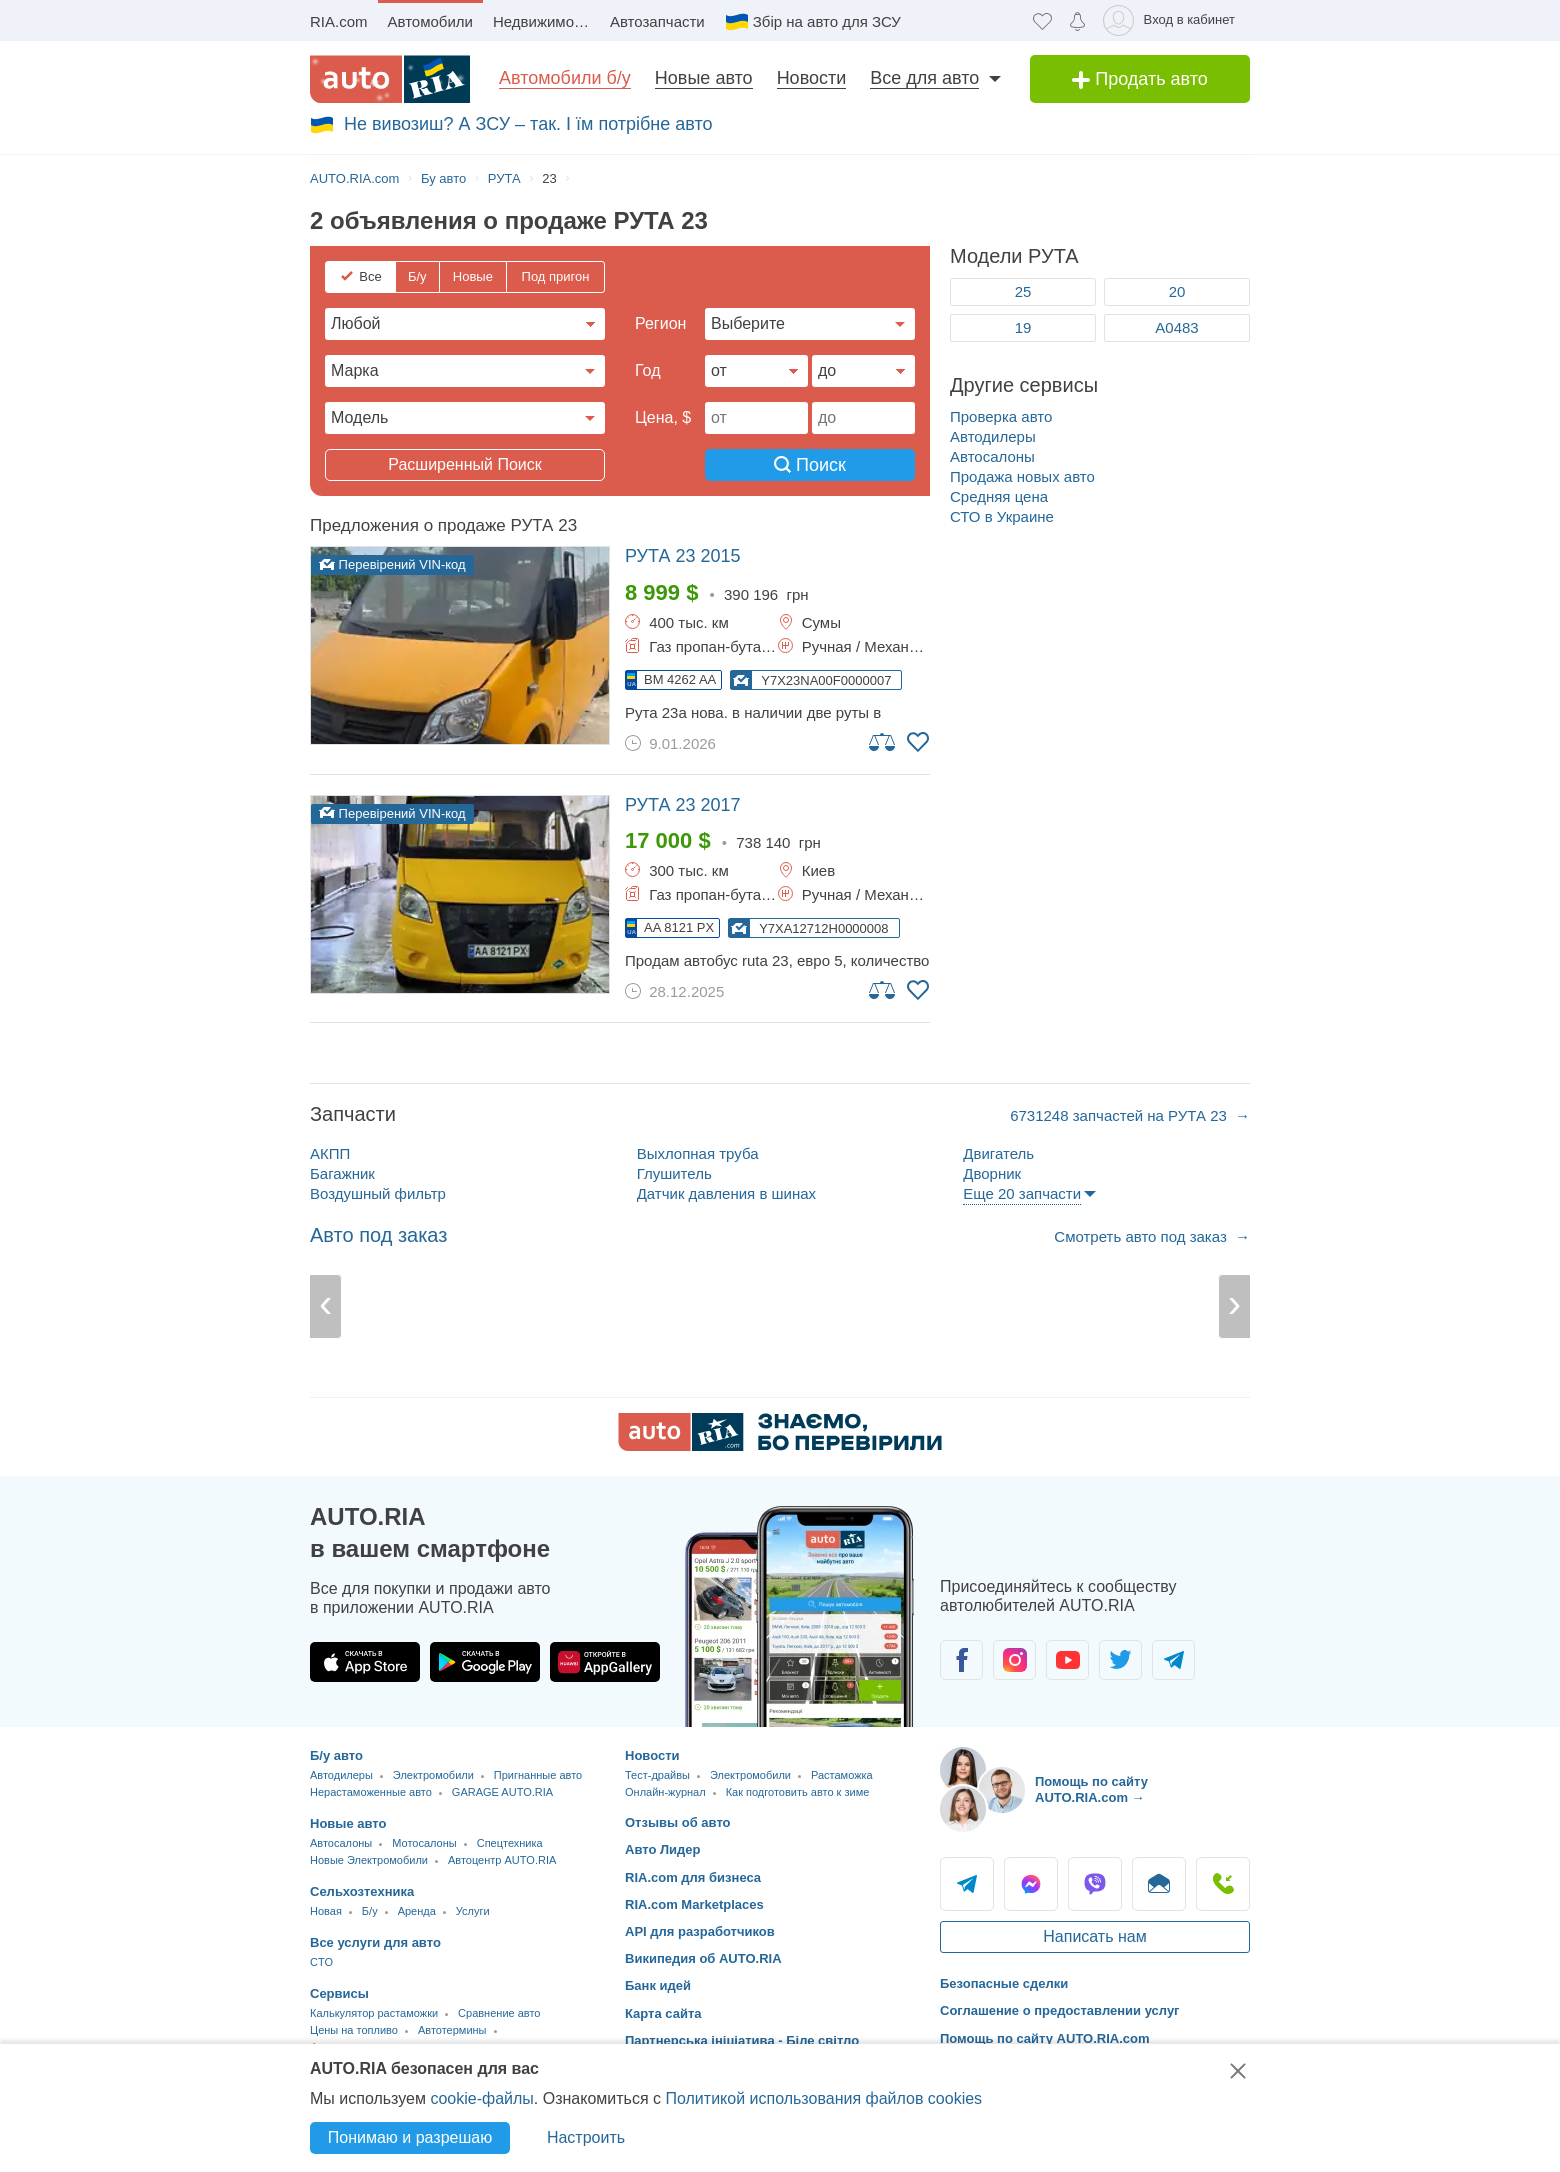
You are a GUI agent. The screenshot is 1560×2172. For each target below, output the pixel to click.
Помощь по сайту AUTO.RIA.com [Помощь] (1045, 2038)
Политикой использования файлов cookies (823, 2098)
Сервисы (339, 1993)
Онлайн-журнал (665, 1792)
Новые (473, 276)
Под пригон (556, 276)
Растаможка (842, 1775)
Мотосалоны (424, 1843)
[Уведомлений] (1077, 20)
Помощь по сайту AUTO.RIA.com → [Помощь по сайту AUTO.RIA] (1091, 1789)
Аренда (417, 1911)
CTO (321, 1962)
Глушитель (674, 1173)
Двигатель (998, 1153)
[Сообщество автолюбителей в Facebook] (961, 1660)
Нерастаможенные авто (371, 1792)
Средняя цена (999, 496)
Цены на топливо (354, 2030)
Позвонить (1223, 1884)
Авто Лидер (663, 1849)
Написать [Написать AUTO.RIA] (1159, 1884)
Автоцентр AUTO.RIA (502, 1860)
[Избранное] (1042, 20)
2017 (683, 805)
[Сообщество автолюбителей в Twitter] (1120, 1660)
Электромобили (433, 1775)
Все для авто (924, 78)
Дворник (992, 1173)
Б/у (417, 276)
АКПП (330, 1153)
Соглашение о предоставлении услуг (1060, 2010)
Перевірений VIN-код (392, 564)
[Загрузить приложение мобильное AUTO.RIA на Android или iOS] (800, 1616)
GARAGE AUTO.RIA (502, 1792)
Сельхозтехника (362, 1891)
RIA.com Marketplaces (694, 1904)
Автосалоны (992, 456)
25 (1023, 291)
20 (1177, 291)
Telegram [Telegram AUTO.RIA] (967, 1884)
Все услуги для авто (375, 1942)
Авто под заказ (378, 1235)
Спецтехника (510, 1843)
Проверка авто (1001, 416)
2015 (683, 556)
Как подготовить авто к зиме (798, 1792)
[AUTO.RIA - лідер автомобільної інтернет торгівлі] (390, 79)
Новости (812, 78)
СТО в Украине (1002, 516)
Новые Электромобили (369, 1860)
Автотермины (452, 2030)
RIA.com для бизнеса (693, 1877)
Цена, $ (663, 417)
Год (647, 370)
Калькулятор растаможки (374, 2013)
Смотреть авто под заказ (1142, 1236)
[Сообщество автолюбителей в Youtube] (1067, 1660)
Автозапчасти (657, 21)
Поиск (810, 465)
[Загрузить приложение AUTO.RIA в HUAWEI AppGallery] (605, 1662)
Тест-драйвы (657, 1775)
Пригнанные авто (538, 1775)
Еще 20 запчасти (1022, 1193)
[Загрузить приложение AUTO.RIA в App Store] (365, 1662)
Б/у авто (336, 1755)
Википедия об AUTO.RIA (703, 1958)
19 (1023, 327)
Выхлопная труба (698, 1153)
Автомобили (430, 21)
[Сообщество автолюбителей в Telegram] (1173, 1660)
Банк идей (658, 1985)
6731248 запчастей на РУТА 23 (1120, 1115)
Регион (660, 323)
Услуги (473, 1911)
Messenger (1031, 1884)
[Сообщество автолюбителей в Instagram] (1014, 1660)
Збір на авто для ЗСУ (827, 21)
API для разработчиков (700, 1931)
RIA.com (339, 21)
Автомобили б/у (565, 78)
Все (370, 276)
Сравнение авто (499, 2013)
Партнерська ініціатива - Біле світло (742, 2040)
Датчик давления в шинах (726, 1193)
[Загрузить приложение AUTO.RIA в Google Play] (485, 1662)
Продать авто (1140, 79)
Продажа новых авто (1022, 476)
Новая (326, 1911)
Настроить (586, 2137)
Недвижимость (544, 21)
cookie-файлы (481, 2098)
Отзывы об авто (678, 1822)
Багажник (342, 1173)
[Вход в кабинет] (1172, 20)
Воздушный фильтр (378, 1193)
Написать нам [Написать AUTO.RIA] (1094, 1936)
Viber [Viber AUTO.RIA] (1095, 1884)
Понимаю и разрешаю (410, 2137)
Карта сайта (663, 2013)
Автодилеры (993, 436)
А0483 (1176, 327)
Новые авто (704, 78)
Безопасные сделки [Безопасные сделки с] (1004, 1983)
